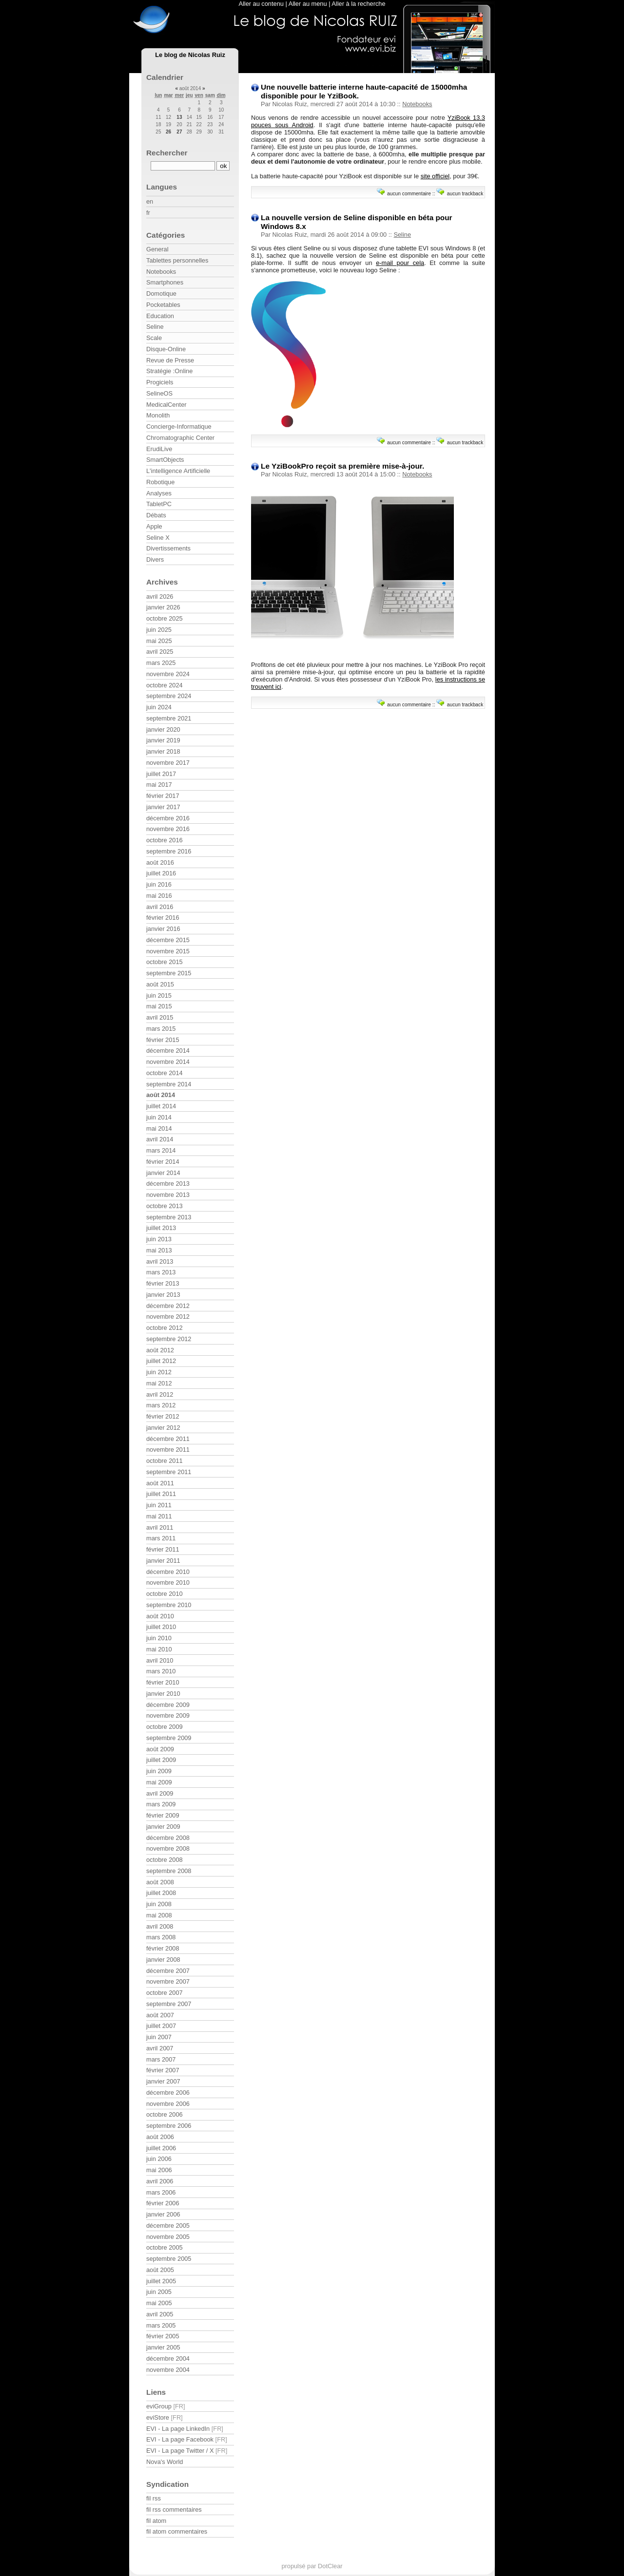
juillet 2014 (161, 1106)
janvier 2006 (163, 2214)
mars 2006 (161, 2192)
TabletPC (159, 504)
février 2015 (162, 1039)
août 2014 (160, 1095)
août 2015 (160, 984)
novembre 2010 (168, 1582)
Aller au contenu (260, 3)
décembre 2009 (168, 1704)
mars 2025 (161, 662)
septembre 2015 (168, 973)
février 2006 (162, 2203)
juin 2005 (159, 2291)
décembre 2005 (168, 2225)
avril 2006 (160, 2181)
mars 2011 (161, 1538)
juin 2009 (159, 1771)
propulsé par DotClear (311, 2566)
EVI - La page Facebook (180, 2439)
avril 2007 (160, 2048)
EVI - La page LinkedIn (178, 2428)
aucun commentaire (409, 193)
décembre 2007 (168, 1970)
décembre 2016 (168, 818)
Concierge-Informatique (179, 426)
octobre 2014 (164, 1073)
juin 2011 (159, 1505)
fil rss (153, 2498)
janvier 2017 (163, 807)
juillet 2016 (161, 873)
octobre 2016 (164, 840)
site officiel (435, 176)
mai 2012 (159, 1383)
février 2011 (162, 1549)
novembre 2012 (168, 1316)
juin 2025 (159, 629)
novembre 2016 (168, 829)
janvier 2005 (163, 2347)
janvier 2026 (163, 607)
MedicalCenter (166, 404)
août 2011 (160, 1483)
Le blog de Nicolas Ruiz (190, 54)
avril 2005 (160, 2314)
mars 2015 (161, 1028)
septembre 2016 (168, 851)
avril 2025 (160, 651)
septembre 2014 (168, 1084)
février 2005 (162, 2336)
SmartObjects (165, 459)
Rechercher (167, 153)
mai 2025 (159, 640)
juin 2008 (159, 1904)
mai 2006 (159, 2170)
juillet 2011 (161, 1493)
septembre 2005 (168, 2258)
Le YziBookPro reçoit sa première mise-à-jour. (342, 466)
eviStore (157, 2417)
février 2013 (162, 1283)
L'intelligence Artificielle (178, 470)
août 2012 (160, 1350)
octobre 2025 (164, 618)
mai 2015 (159, 1006)
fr (148, 212)
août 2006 (160, 2136)
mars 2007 (161, 2059)
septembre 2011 (168, 1472)
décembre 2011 (168, 1438)
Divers (155, 559)
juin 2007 (159, 2037)
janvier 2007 (163, 2081)
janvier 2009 (163, 1826)
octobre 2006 (164, 2114)
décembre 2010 (168, 1571)
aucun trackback (465, 193)
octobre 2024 (164, 685)
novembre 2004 (168, 2369)
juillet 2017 (161, 773)
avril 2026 (160, 596)
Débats (156, 515)
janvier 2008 (163, 1959)
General (157, 249)
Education (160, 316)
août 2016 (160, 862)
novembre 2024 (168, 674)
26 (168, 131)
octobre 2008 (164, 1859)
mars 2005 (161, 2325)
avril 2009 (160, 1793)
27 (179, 131)
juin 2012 (159, 1372)
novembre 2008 (168, 1848)
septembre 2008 (168, 1871)
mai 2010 (159, 1649)
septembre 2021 (168, 718)
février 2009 (162, 1815)
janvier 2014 (163, 1172)
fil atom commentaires (176, 2531)
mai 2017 (159, 784)
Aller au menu (308, 3)
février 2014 (162, 1161)
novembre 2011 (168, 1449)
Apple (154, 526)
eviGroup (159, 2406)
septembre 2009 (168, 1738)
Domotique (161, 293)
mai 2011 (159, 1516)
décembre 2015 (168, 940)
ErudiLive (159, 449)
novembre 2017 (168, 762)
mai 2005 (159, 2303)
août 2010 (160, 1616)
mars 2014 (161, 1150)
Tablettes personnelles (177, 260)
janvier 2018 (163, 751)
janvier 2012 (163, 1427)
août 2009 (160, 1749)
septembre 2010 (168, 1605)
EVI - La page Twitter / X (180, 2450)
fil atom (156, 2520)
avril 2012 (160, 1394)
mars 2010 (161, 1671)
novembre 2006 (168, 2103)
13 (179, 117)
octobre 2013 (164, 1206)
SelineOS (159, 393)
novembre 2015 (168, 951)
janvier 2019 (163, 740)
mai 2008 (159, 1915)
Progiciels (159, 382)
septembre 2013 (168, 1217)
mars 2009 (161, 1804)
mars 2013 (161, 1272)
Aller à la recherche (358, 3)
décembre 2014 (168, 1050)
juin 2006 (159, 2158)
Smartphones (164, 282)
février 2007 (162, 2070)
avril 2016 (160, 906)
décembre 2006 (168, 2092)
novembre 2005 (168, 2236)
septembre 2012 (168, 1339)
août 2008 (160, 1882)
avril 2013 (160, 1261)
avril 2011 (160, 1527)
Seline (402, 234)
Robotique (160, 482)
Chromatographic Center (180, 437)
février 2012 (162, 1416)
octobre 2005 (164, 2247)
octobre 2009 (164, 1726)
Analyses (159, 493)
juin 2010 (159, 1638)
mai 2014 (159, 1128)
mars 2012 (161, 1405)
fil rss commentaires (174, 2509)
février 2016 (162, 917)
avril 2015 (160, 1017)
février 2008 (162, 1948)
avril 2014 (160, 1139)
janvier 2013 (163, 1294)
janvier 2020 (163, 729)
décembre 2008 (168, 1837)
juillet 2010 (161, 1626)
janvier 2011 (163, 1560)
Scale (154, 337)
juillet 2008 (161, 1892)
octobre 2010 (164, 1593)
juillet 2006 (161, 2148)
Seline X (158, 537)
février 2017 (162, 795)
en (149, 201)
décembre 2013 (168, 1183)
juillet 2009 (161, 1759)
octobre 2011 (164, 1460)
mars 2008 (161, 1937)
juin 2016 (159, 884)
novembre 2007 (168, 1981)
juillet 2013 (161, 1227)
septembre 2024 (168, 696)
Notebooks (417, 104)
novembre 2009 (168, 1715)
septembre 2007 (168, 2004)
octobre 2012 (164, 1327)
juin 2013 (159, 1239)
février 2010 (162, 1682)
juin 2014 (159, 1117)
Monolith (158, 415)
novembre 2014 (168, 1061)
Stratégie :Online (169, 371)
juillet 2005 (161, 2281)
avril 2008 (160, 1926)
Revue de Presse (170, 360)
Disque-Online (166, 349)
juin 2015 (159, 995)
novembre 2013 (168, 1194)
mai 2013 (159, 1250)
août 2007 (160, 2015)
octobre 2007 (164, 1992)
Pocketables (163, 304)
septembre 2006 (168, 2125)
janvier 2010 (163, 1693)
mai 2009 (159, 1782)
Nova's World (164, 2461)
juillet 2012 (161, 1360)
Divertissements (168, 548)
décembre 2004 (168, 2358)
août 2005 (160, 2269)
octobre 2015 (164, 962)
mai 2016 (159, 895)
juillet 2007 (161, 2025)
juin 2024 (159, 707)
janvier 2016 (163, 928)
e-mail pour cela (400, 262)
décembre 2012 (168, 1305)
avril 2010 (160, 1660)
